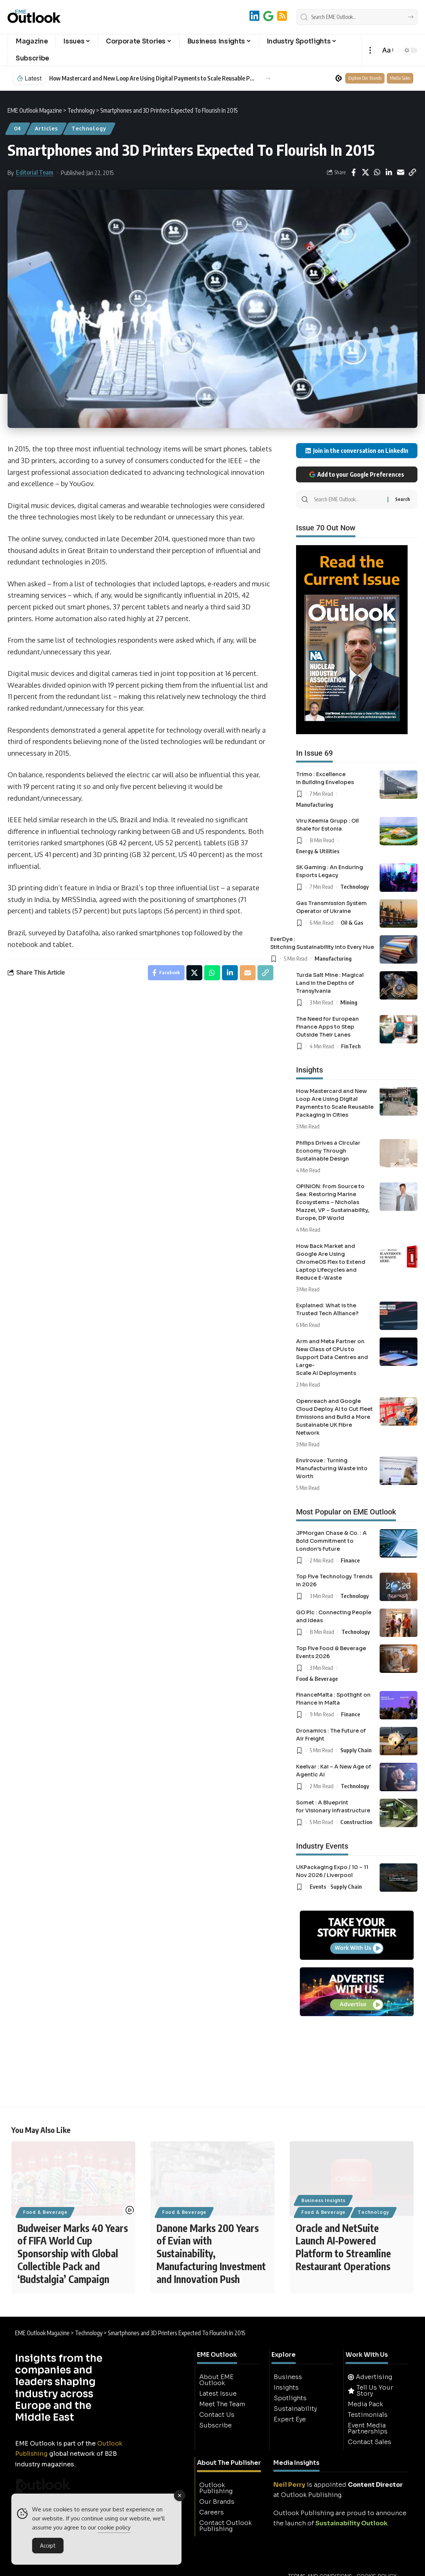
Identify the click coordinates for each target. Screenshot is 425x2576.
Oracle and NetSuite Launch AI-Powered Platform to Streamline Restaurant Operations (343, 2247)
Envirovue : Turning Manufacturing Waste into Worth (332, 1468)
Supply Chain (356, 1750)
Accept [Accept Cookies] (48, 2546)
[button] (369, 50)
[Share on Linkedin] (388, 172)
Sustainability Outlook (351, 2524)
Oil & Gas (352, 922)
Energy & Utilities (318, 851)
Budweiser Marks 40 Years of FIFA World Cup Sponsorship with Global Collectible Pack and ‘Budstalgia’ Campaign (72, 2253)
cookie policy (114, 2528)
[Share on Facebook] (353, 172)
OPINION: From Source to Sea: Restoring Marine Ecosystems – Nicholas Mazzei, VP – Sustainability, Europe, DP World (332, 1202)
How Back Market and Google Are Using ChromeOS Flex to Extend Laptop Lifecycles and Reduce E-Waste (330, 1262)
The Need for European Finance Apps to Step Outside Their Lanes (327, 1026)
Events (318, 1886)
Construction (356, 1821)
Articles (46, 128)
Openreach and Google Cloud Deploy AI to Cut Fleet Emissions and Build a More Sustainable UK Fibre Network (334, 1417)
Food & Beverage (317, 1678)
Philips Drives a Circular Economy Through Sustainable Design (328, 1150)
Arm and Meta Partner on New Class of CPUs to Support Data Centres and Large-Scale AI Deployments (332, 1357)
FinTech (351, 1046)
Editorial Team (34, 172)
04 (18, 128)
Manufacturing (314, 804)
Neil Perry (289, 2485)
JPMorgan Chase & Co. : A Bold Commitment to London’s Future (331, 1541)
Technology (88, 128)
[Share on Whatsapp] (377, 172)
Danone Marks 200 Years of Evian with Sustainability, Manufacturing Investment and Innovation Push (211, 2253)
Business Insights (323, 2200)
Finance (350, 1560)
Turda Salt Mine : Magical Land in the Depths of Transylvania (330, 983)
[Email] (400, 172)
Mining (348, 1002)
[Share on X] (365, 172)
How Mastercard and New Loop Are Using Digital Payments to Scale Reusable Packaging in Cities (153, 78)
